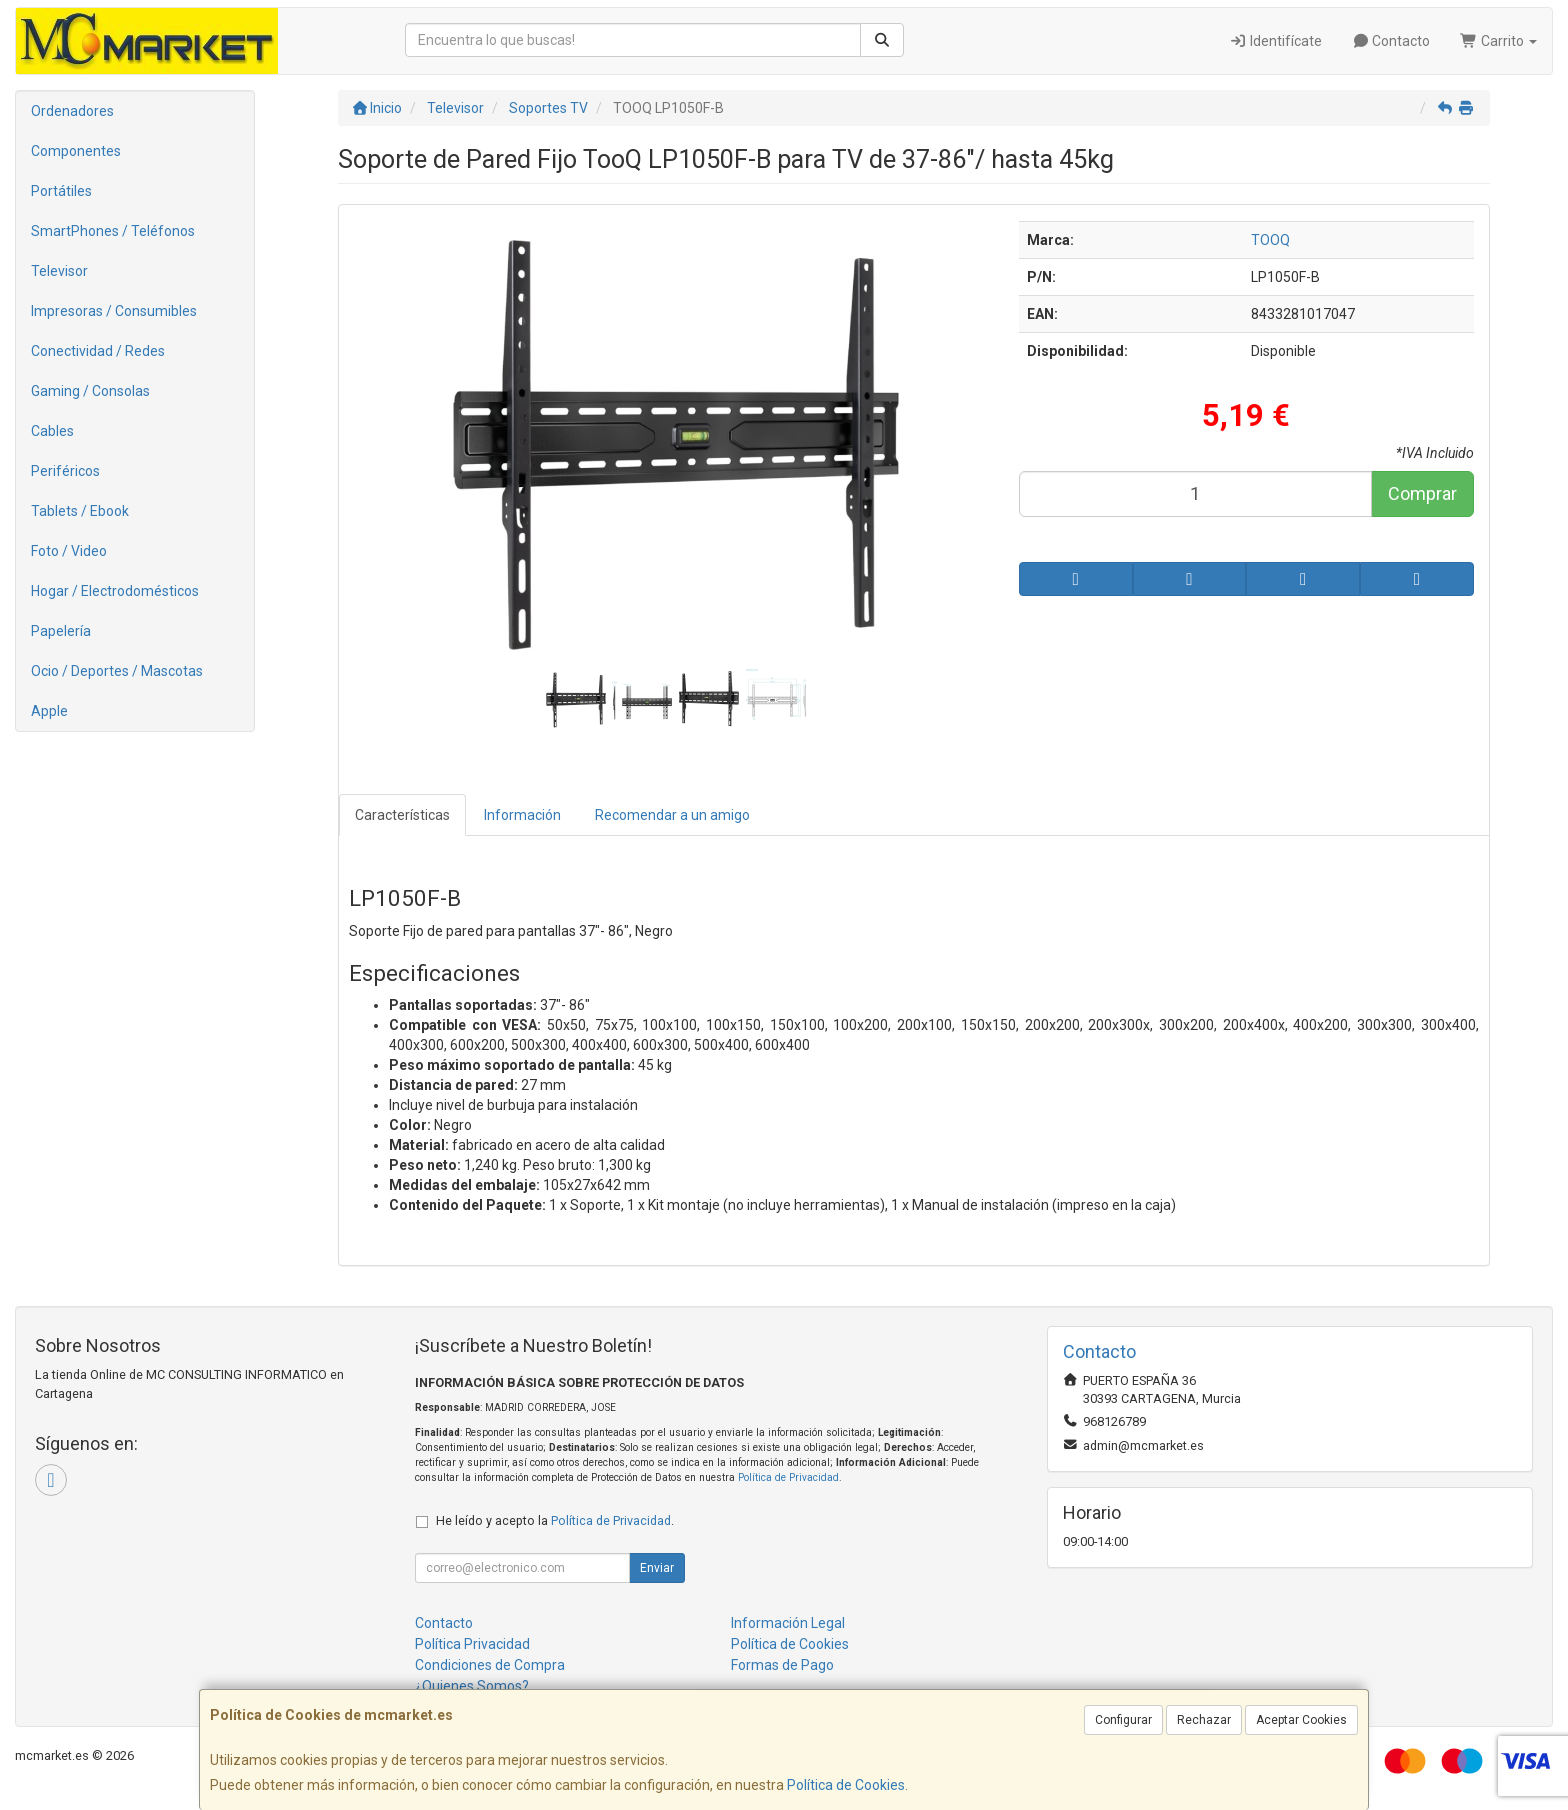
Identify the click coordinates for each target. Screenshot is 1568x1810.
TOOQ (1270, 240)
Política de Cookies (846, 1785)
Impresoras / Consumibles (114, 311)
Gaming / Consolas (90, 391)
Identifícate (1275, 41)
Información (522, 815)
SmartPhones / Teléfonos (113, 231)
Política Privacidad (472, 1644)
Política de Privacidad (788, 1477)
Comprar (1422, 493)
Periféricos (65, 471)
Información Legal (788, 1623)
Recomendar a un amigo (672, 815)
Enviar (657, 1568)
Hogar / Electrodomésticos (115, 591)
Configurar (1123, 1720)
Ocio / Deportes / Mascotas (117, 671)
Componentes (76, 151)
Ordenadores (72, 111)
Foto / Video (69, 551)
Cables (52, 431)
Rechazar (1204, 1720)
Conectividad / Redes (98, 351)
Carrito (1498, 41)
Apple (49, 711)
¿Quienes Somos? (472, 1686)
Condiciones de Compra (490, 1665)
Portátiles (61, 191)
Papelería (61, 631)
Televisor (59, 271)
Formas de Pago (782, 1665)
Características (402, 815)
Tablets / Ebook (80, 511)
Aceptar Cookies (1301, 1720)
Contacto (1391, 41)
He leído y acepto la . (555, 1520)
